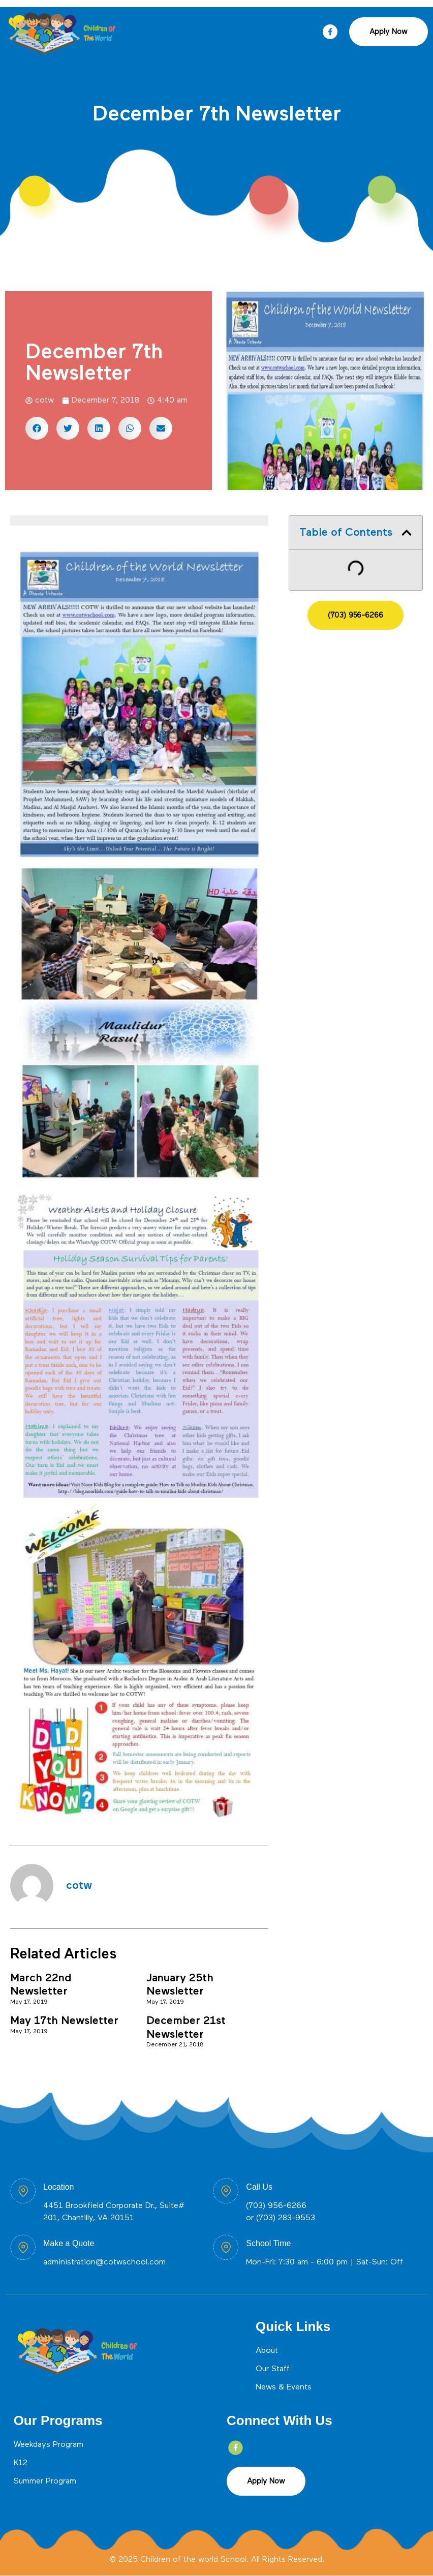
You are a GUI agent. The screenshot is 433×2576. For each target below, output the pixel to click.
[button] (36, 428)
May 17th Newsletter (64, 2021)
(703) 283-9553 (285, 2218)
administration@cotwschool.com (104, 2262)
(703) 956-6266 (276, 2206)
